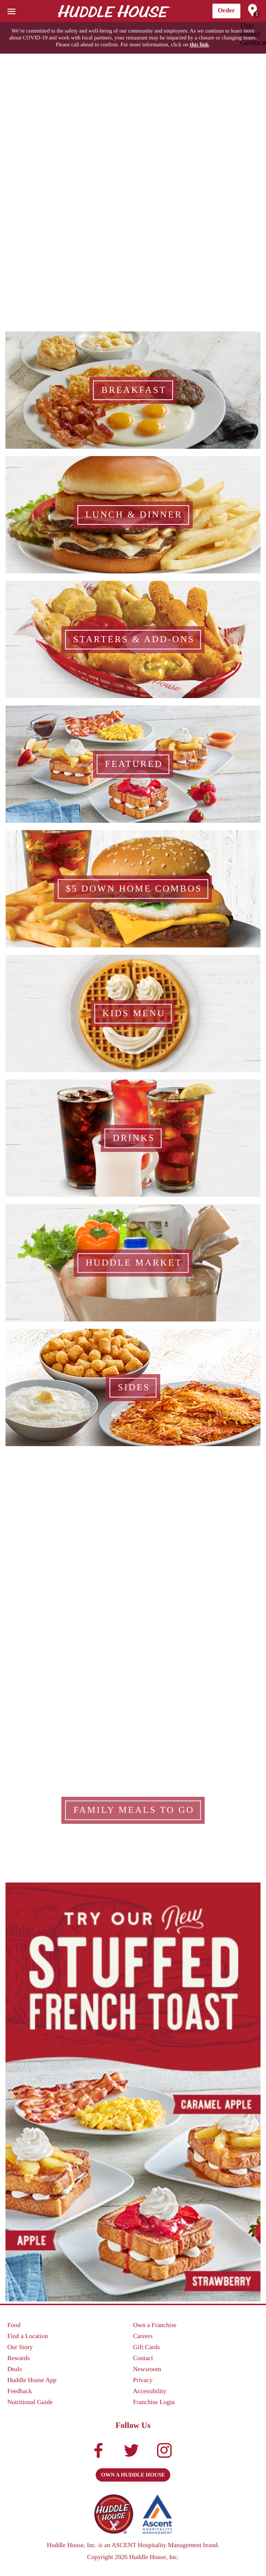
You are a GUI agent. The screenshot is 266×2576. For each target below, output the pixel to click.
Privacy (143, 2380)
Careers (143, 2336)
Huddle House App (31, 2380)
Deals (14, 2369)
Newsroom (147, 2369)
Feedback (19, 2391)
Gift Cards (146, 2347)
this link (199, 44)
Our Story (20, 2347)
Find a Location (27, 2336)
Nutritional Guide (30, 2402)
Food (14, 2325)
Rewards (18, 2358)
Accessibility (150, 2391)
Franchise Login (154, 2402)
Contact (143, 2358)
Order (226, 10)
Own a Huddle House (133, 2474)
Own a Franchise (155, 2325)
